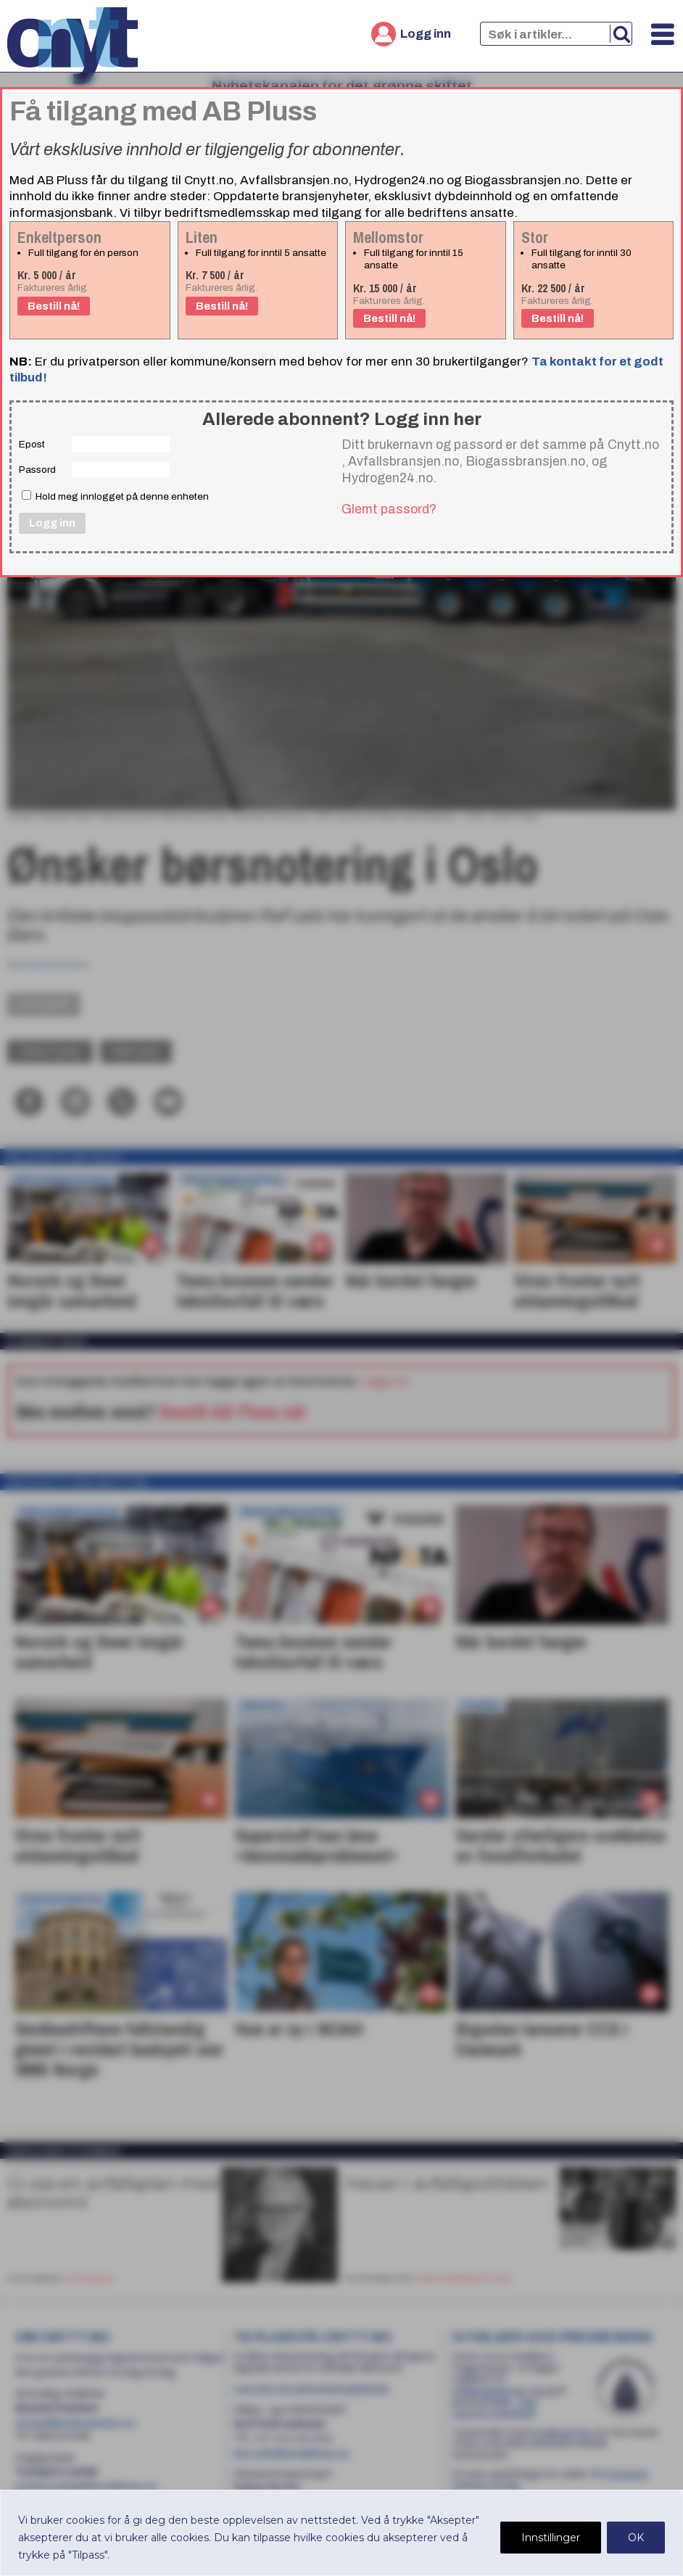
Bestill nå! (54, 306)
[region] (341, 2533)
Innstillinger (550, 2537)
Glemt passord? (389, 509)
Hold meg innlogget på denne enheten (115, 496)
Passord (37, 469)
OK (636, 2537)
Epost (32, 444)
